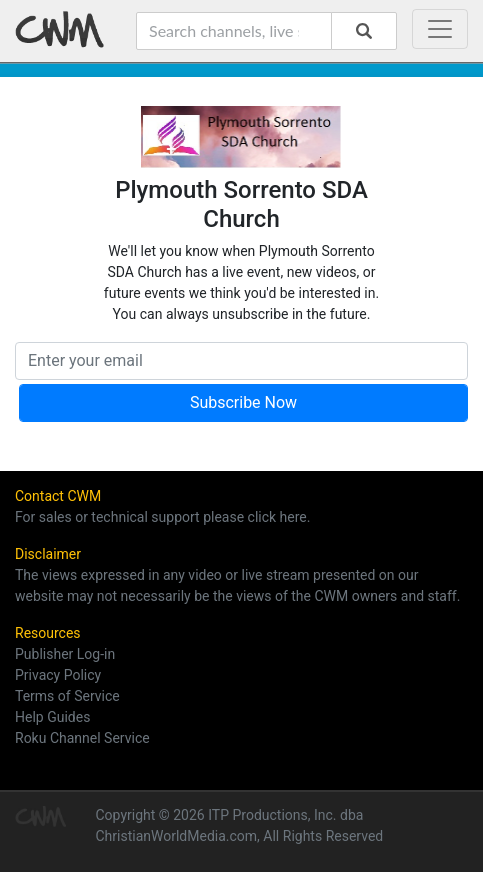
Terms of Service (67, 696)
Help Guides (52, 717)
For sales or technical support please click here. (162, 517)
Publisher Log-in (65, 654)
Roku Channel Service (82, 738)
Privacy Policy (58, 675)
